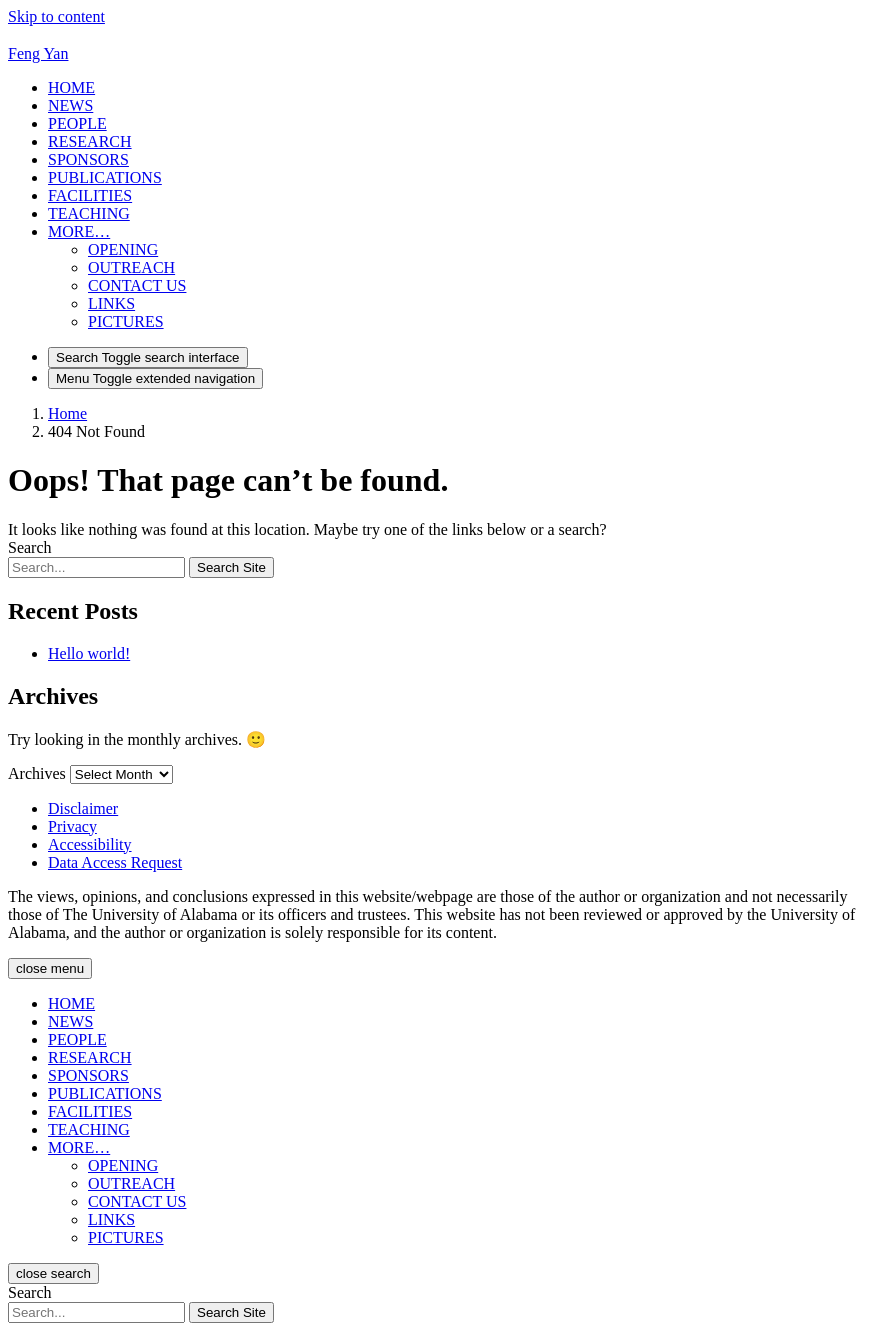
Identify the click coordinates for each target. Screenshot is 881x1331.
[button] (79, 231)
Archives (37, 773)
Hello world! (89, 653)
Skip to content (56, 16)
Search (30, 547)
